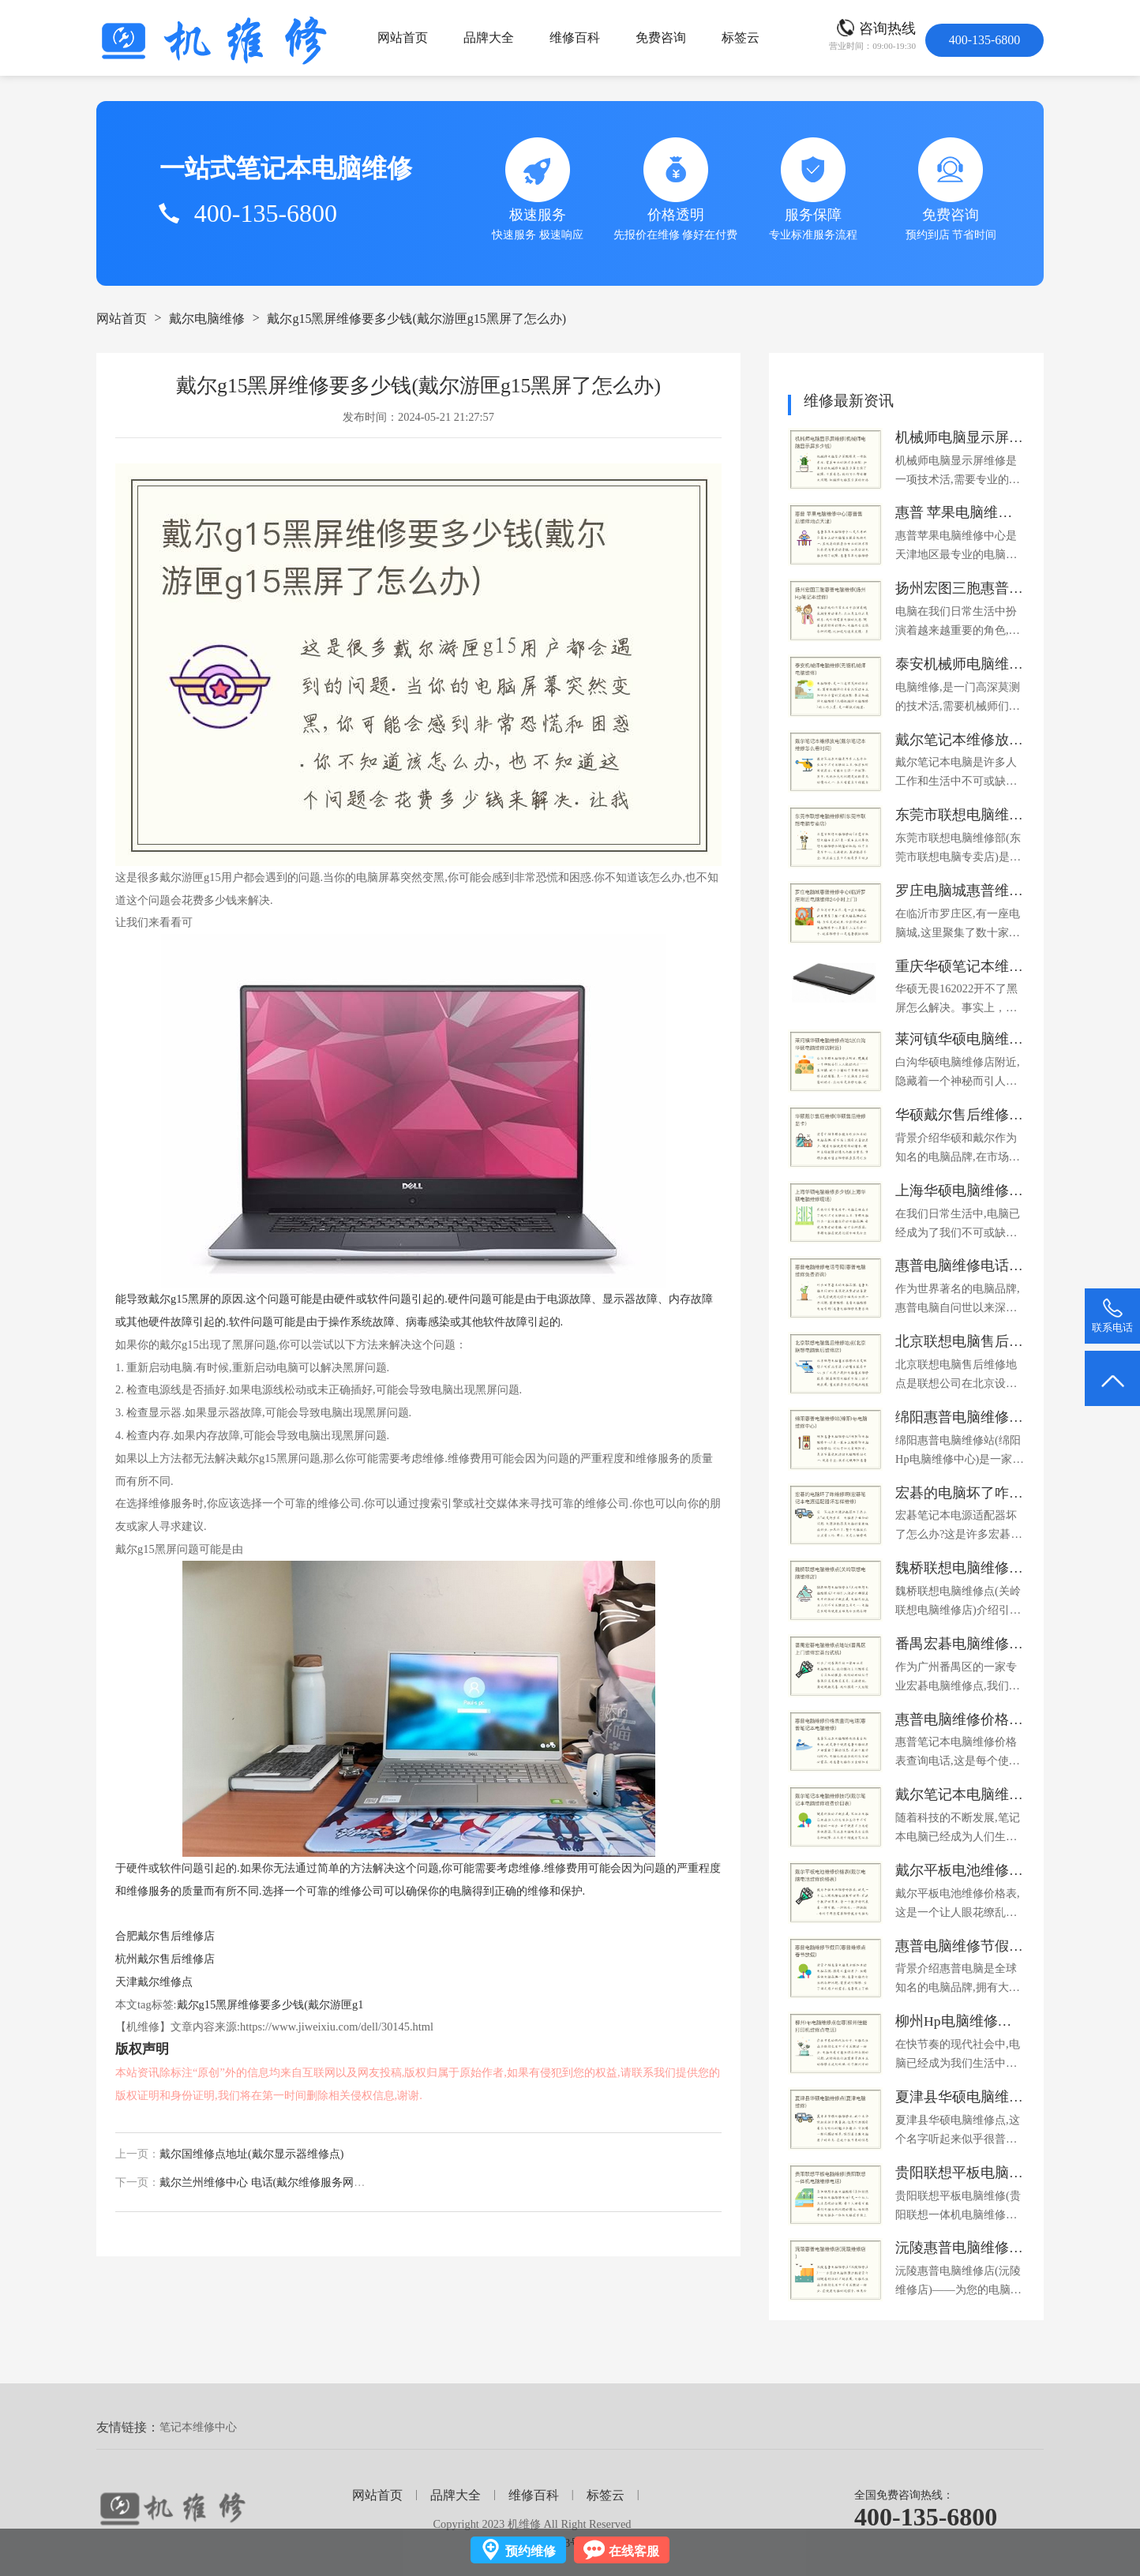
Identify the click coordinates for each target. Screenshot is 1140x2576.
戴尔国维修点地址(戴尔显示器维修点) (251, 2154)
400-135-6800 (925, 2517)
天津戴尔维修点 (154, 1981)
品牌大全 (488, 37)
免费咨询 (661, 37)
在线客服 (634, 2551)
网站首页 (402, 37)
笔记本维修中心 (198, 2426)
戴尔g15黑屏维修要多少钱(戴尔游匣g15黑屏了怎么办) (416, 318)
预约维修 (530, 2551)
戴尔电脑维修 (207, 318)
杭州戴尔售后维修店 (165, 1958)
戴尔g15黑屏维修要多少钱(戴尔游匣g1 (270, 2004)
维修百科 (574, 37)
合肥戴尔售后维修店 (165, 1935)
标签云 (740, 37)
